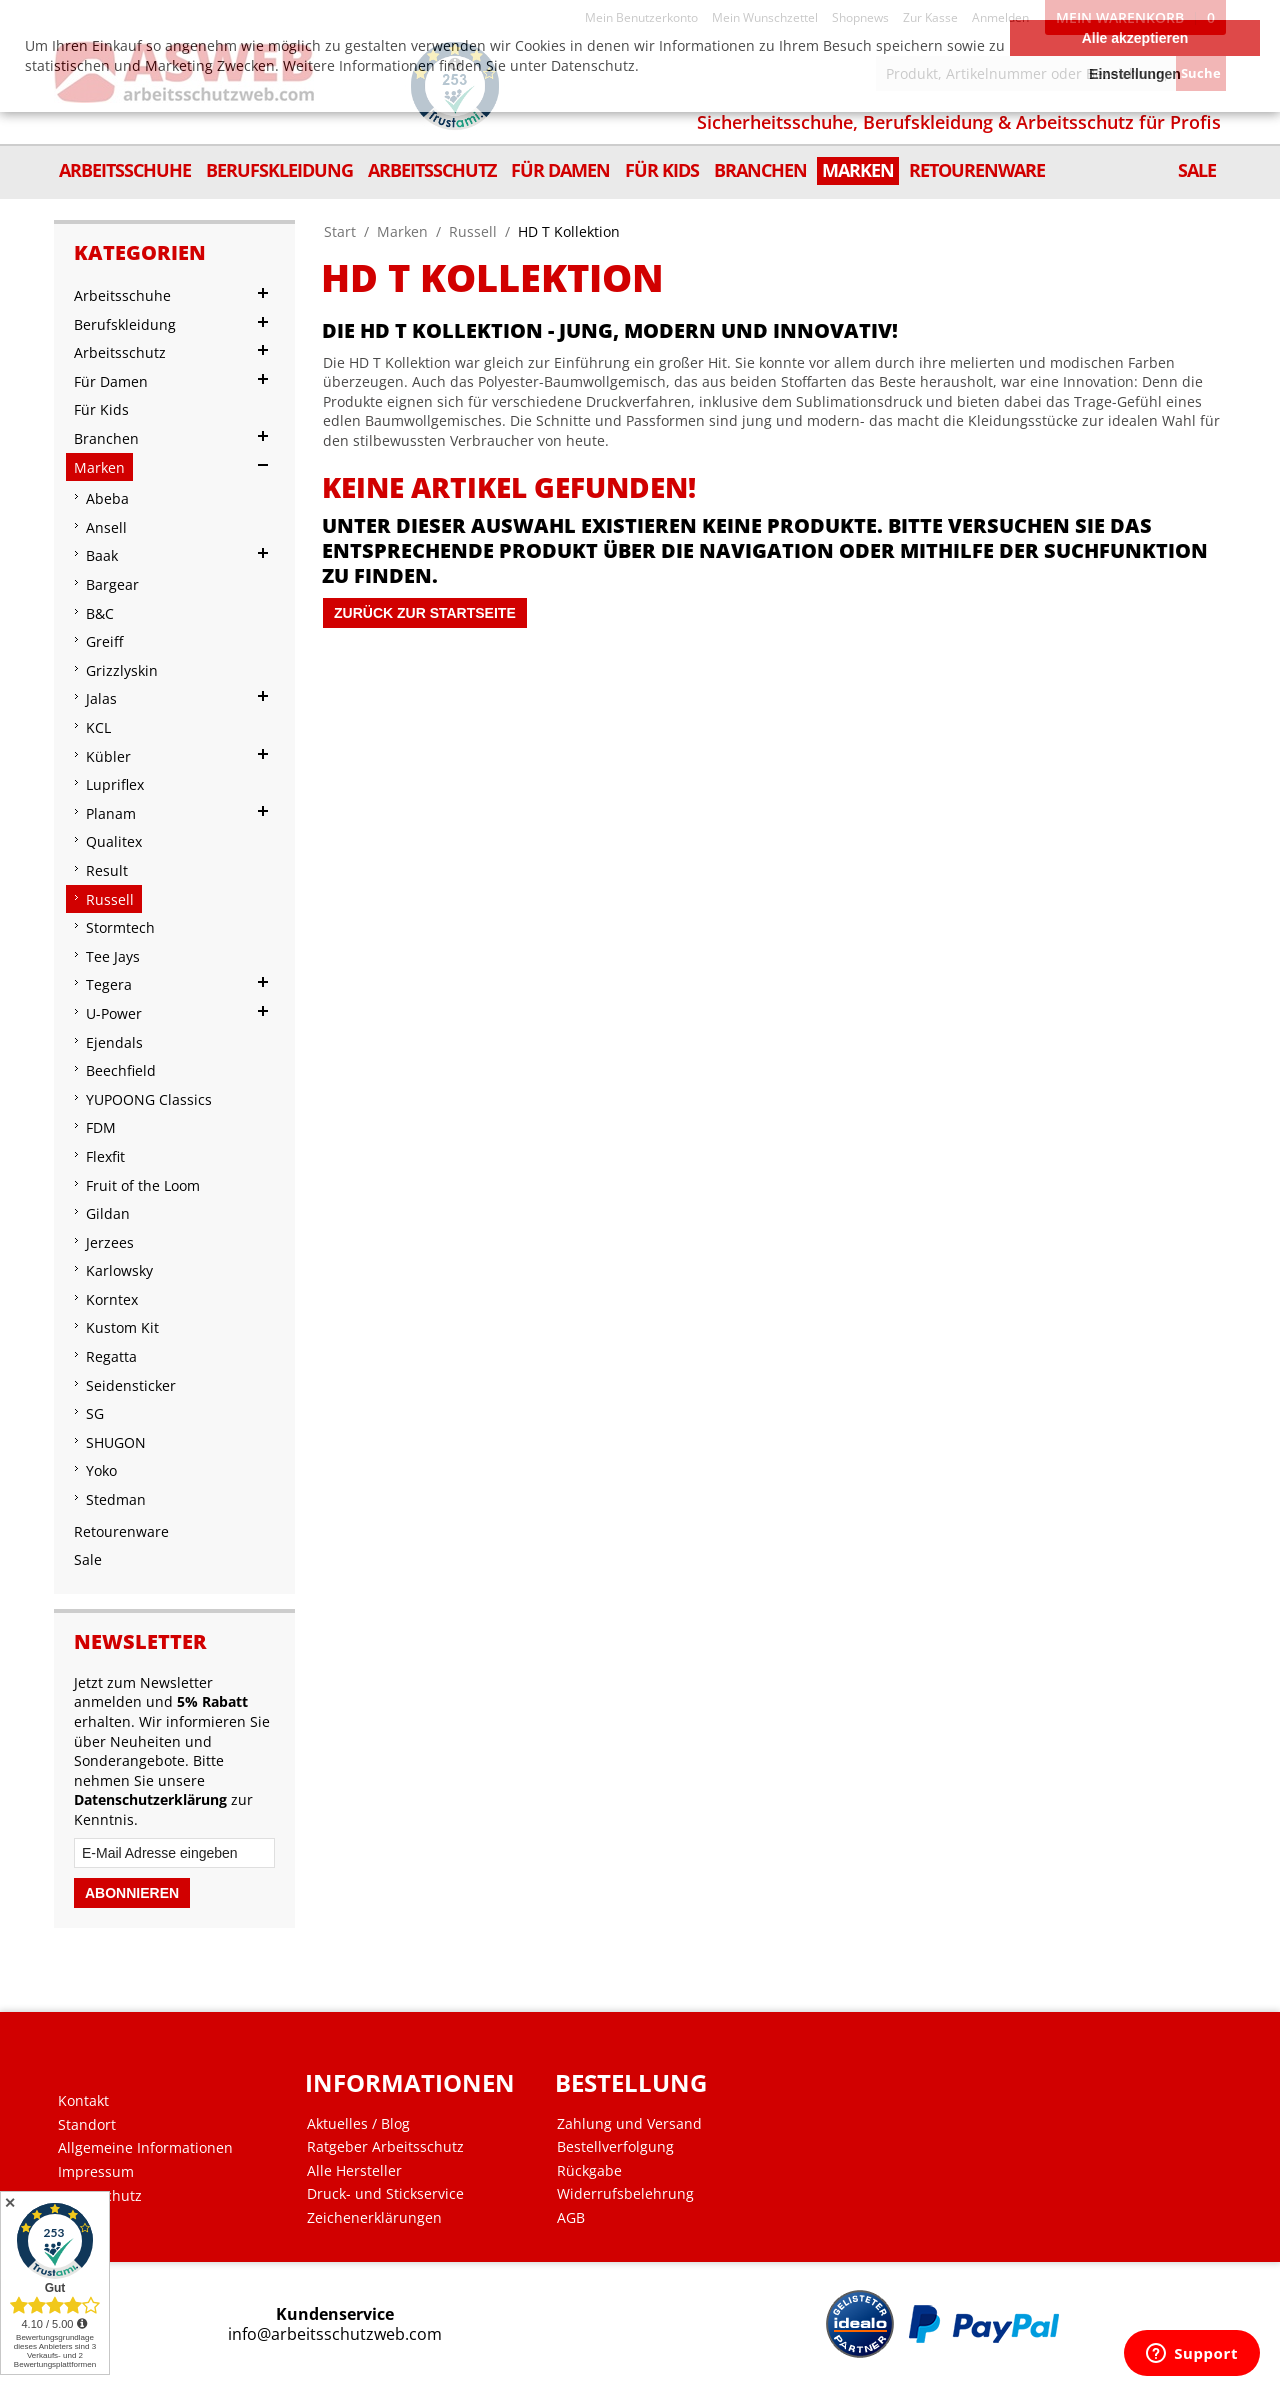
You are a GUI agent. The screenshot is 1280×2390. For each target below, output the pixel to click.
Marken (402, 231)
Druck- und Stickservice (385, 2194)
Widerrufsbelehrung (625, 2194)
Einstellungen (1135, 74)
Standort (87, 2125)
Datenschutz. (595, 65)
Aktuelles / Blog (358, 2124)
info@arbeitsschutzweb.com (335, 2334)
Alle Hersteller (354, 2171)
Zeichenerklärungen (374, 2218)
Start (340, 231)
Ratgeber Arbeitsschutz (385, 2147)
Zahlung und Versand (629, 2124)
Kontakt (83, 2101)
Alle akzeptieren (1135, 38)
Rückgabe (589, 2171)
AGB (571, 2218)
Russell (473, 231)
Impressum (96, 2172)
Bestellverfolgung (615, 2147)
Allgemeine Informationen (145, 2148)
